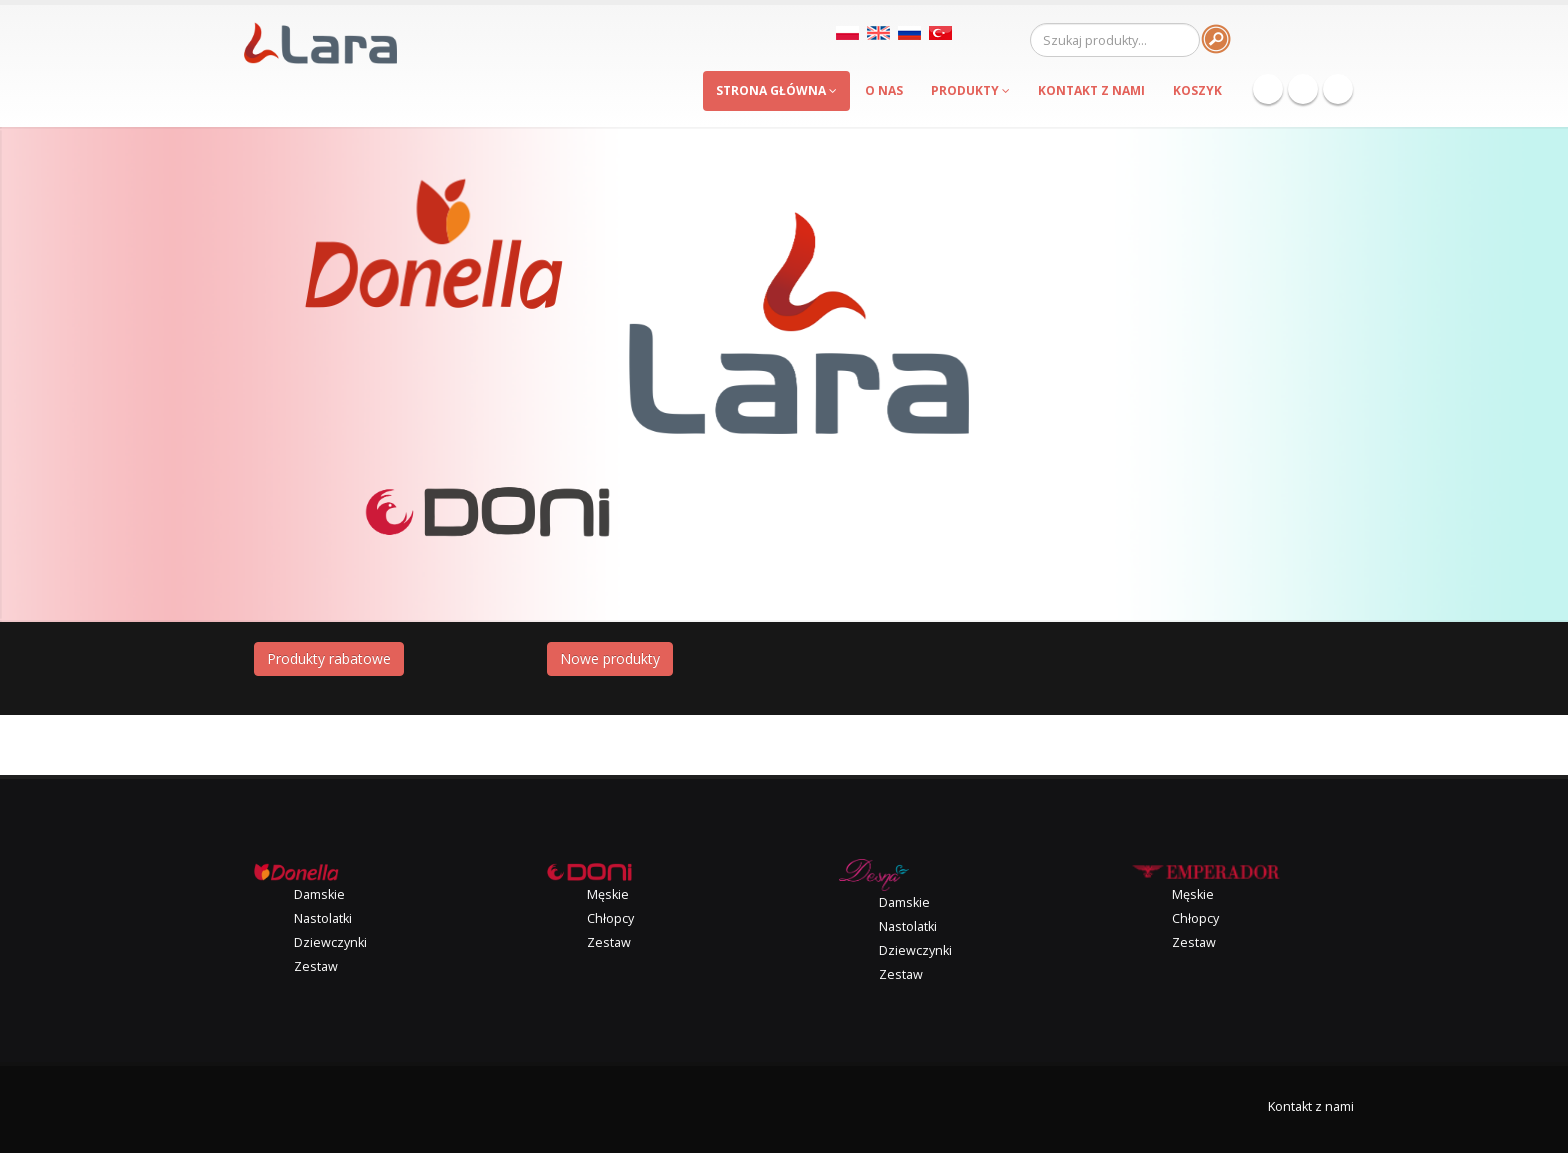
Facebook (1268, 89)
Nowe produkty (610, 658)
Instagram (1338, 89)
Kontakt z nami (1311, 1106)
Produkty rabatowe (329, 658)
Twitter (1303, 89)
